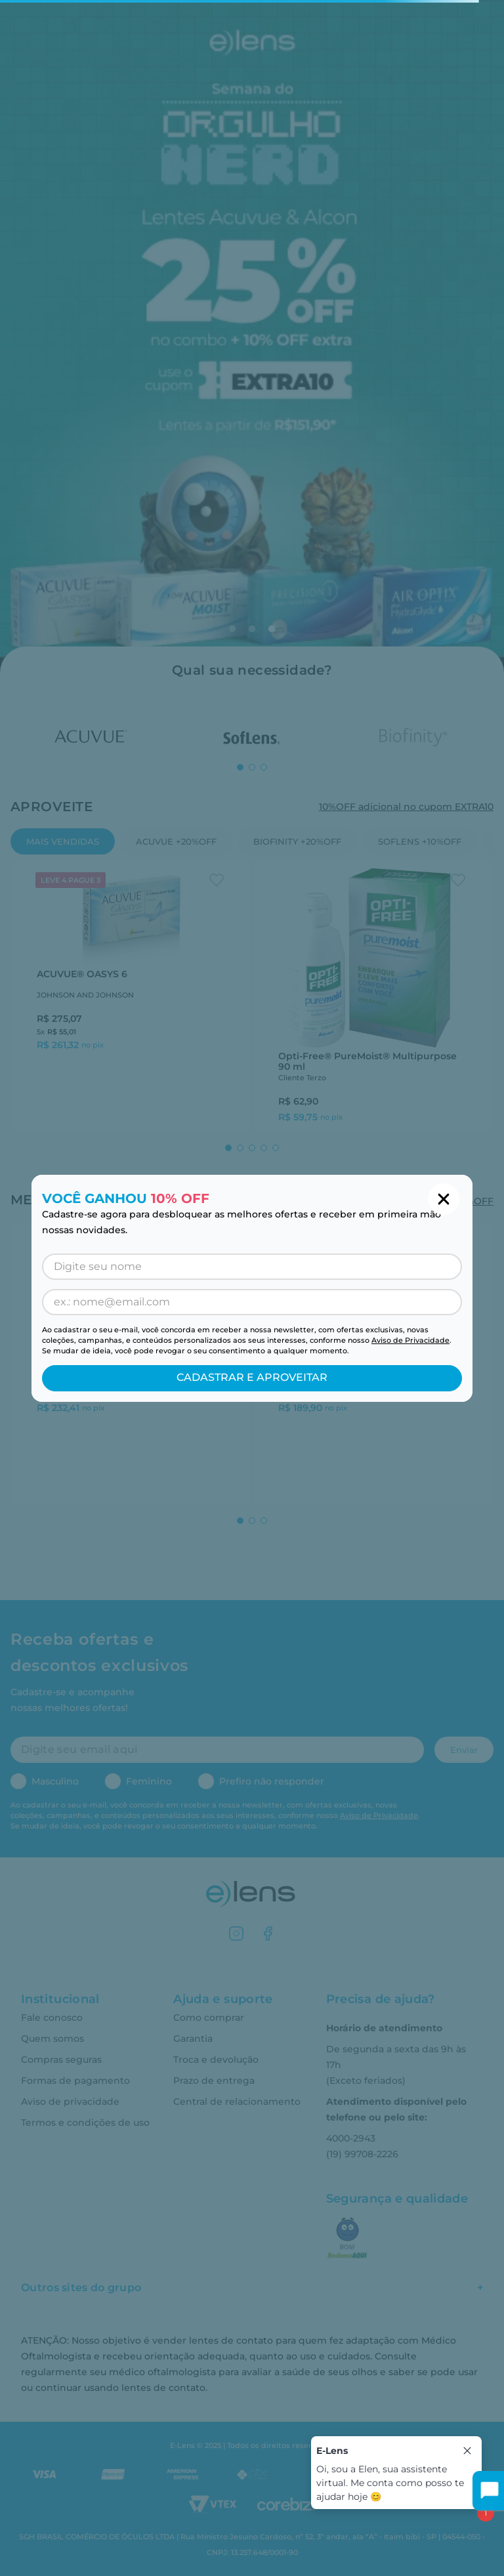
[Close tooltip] (467, 2450)
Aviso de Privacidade (410, 1340)
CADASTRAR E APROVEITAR (252, 1377)
